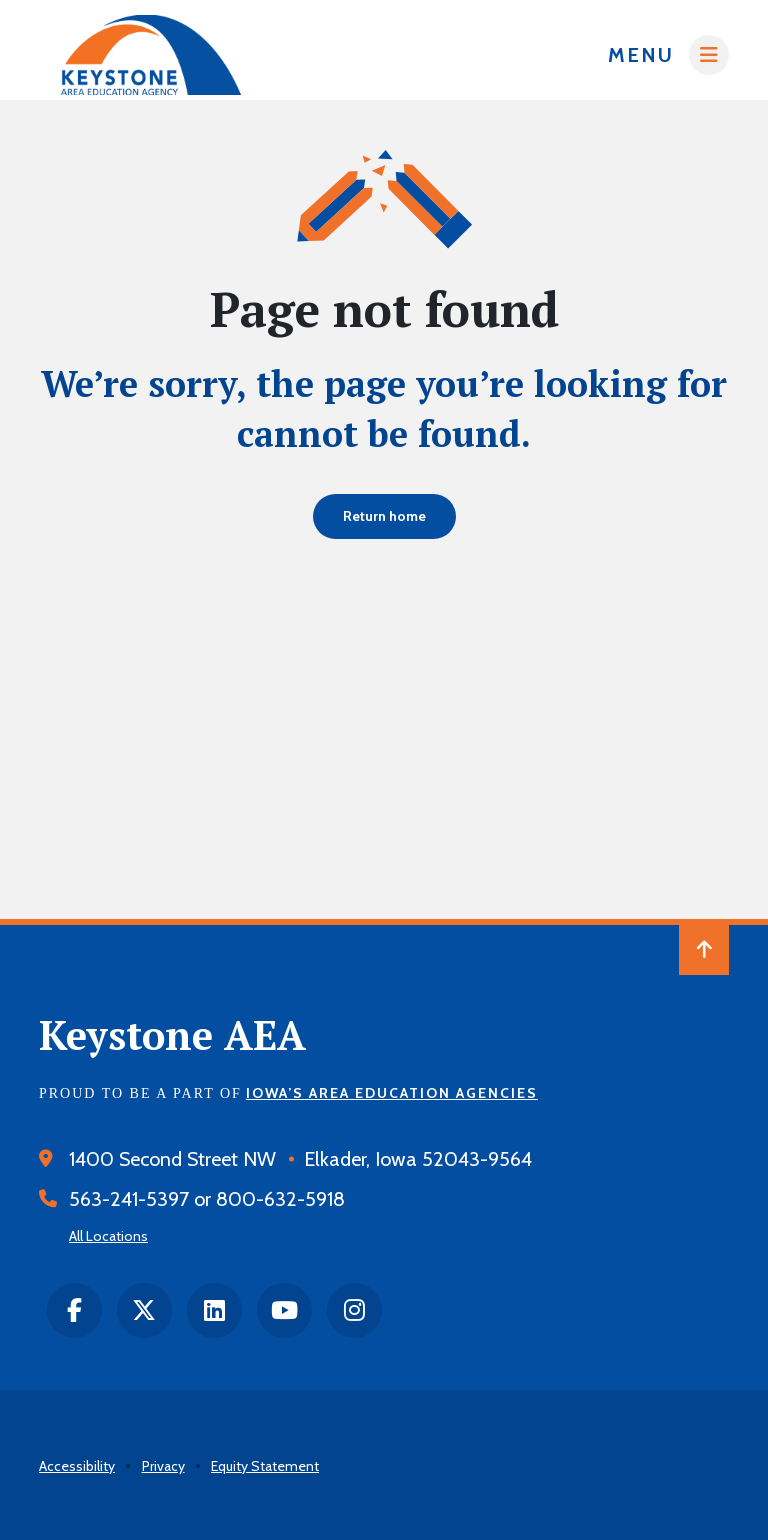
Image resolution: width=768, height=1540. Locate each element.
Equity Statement (265, 1466)
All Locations (108, 1236)
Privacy (163, 1466)
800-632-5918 (280, 1199)
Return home (384, 516)
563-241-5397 (129, 1199)
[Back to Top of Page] (704, 950)
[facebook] (74, 1310)
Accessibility (77, 1466)
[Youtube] (284, 1310)
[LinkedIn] (214, 1310)
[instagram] (354, 1310)
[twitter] (144, 1310)
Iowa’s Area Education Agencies (392, 1093)
